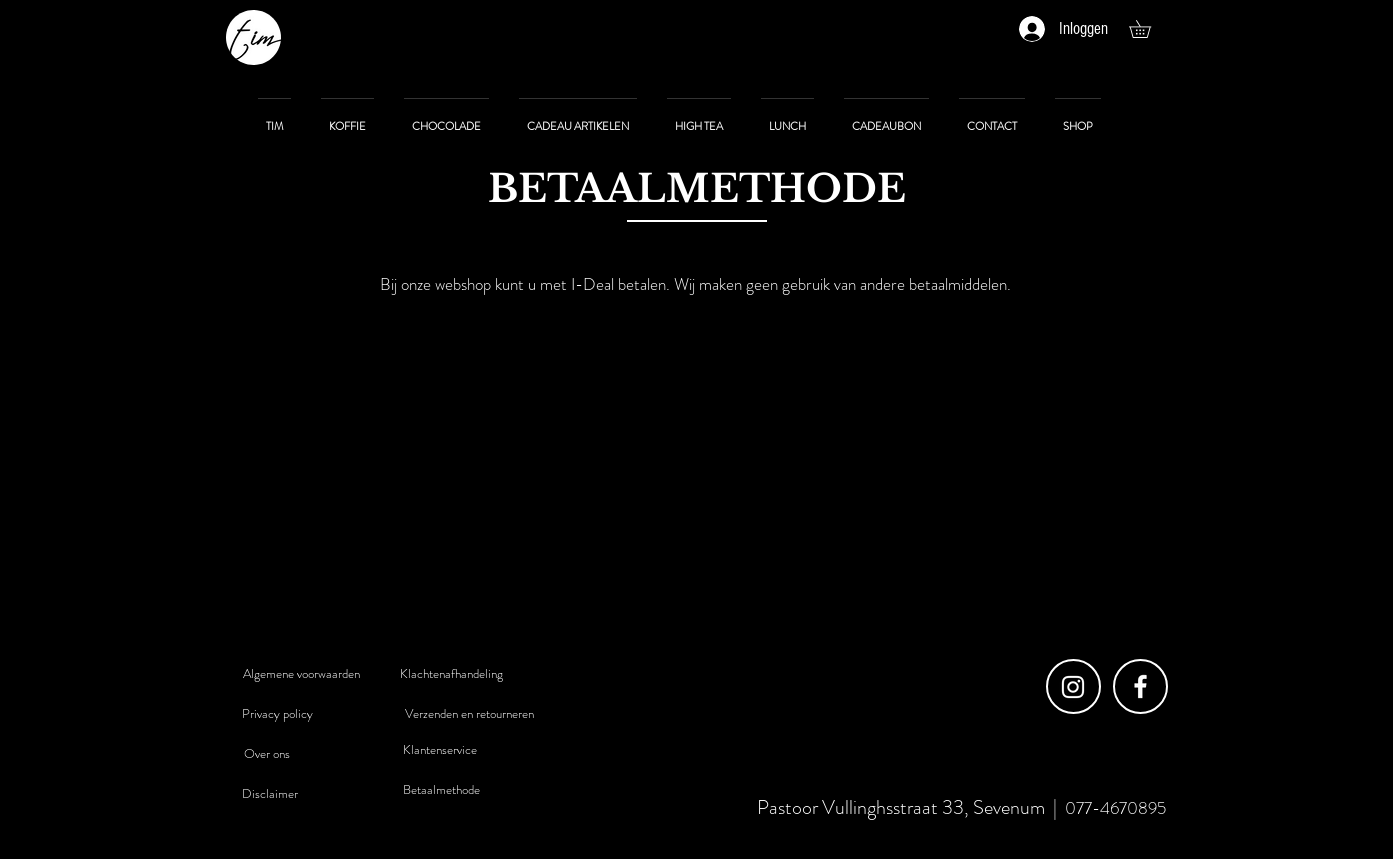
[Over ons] (267, 754)
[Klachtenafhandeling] (452, 674)
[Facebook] (1140, 686)
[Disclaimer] (270, 794)
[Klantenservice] (440, 750)
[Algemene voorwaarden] (302, 674)
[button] (1148, 29)
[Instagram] (1073, 687)
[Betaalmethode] (442, 790)
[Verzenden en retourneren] (470, 714)
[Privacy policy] (278, 714)
